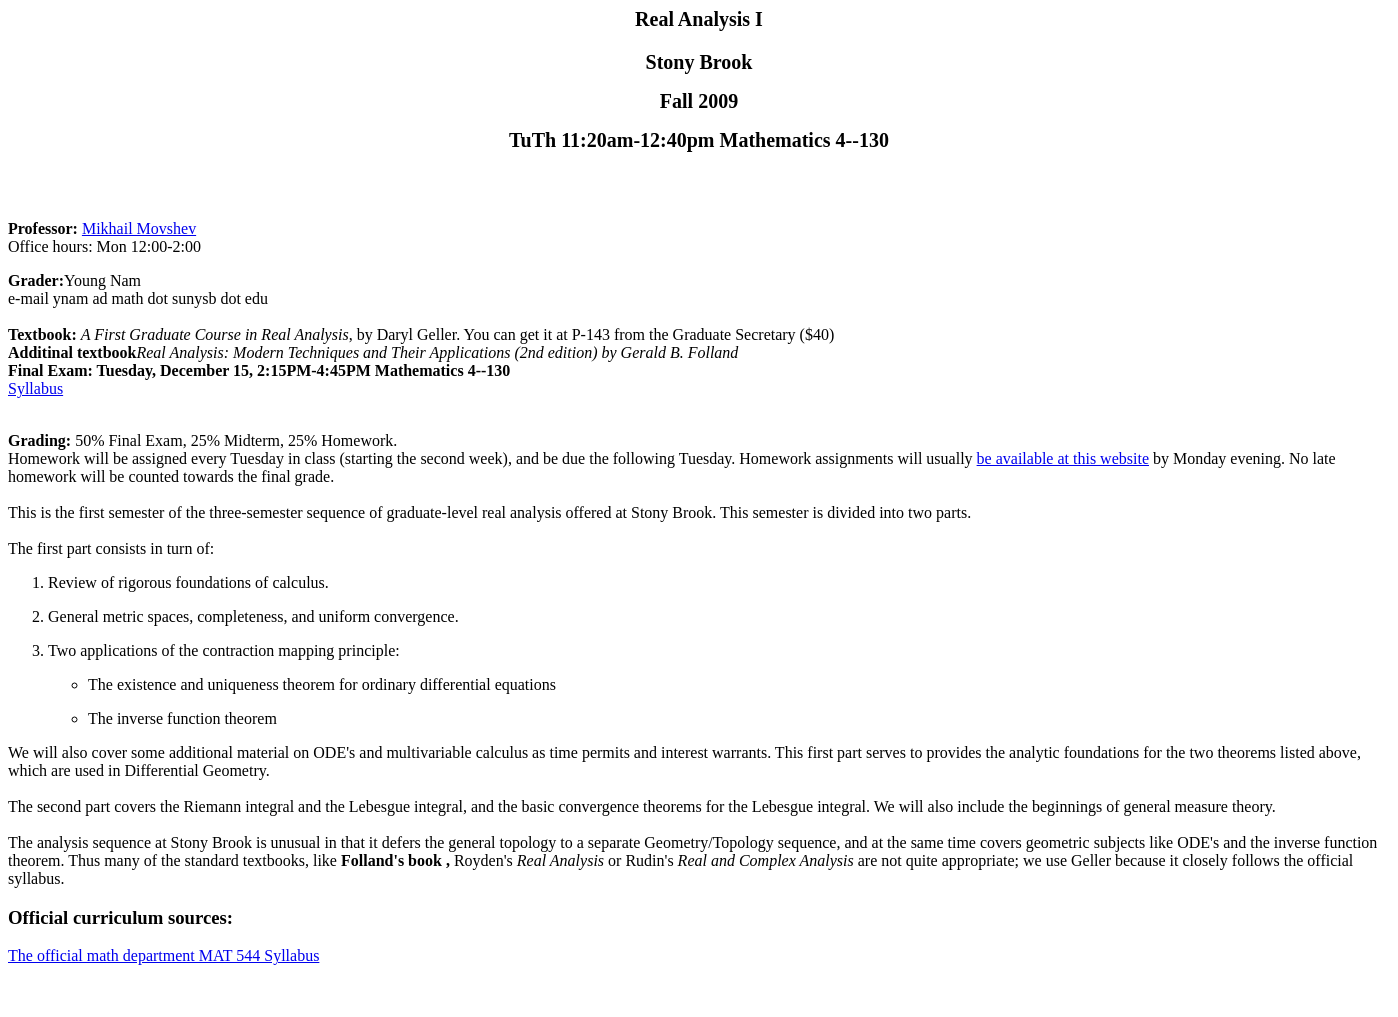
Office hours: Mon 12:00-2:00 (104, 246)
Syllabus (35, 388)
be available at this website (1063, 458)
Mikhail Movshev (139, 228)
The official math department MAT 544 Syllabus (163, 955)
